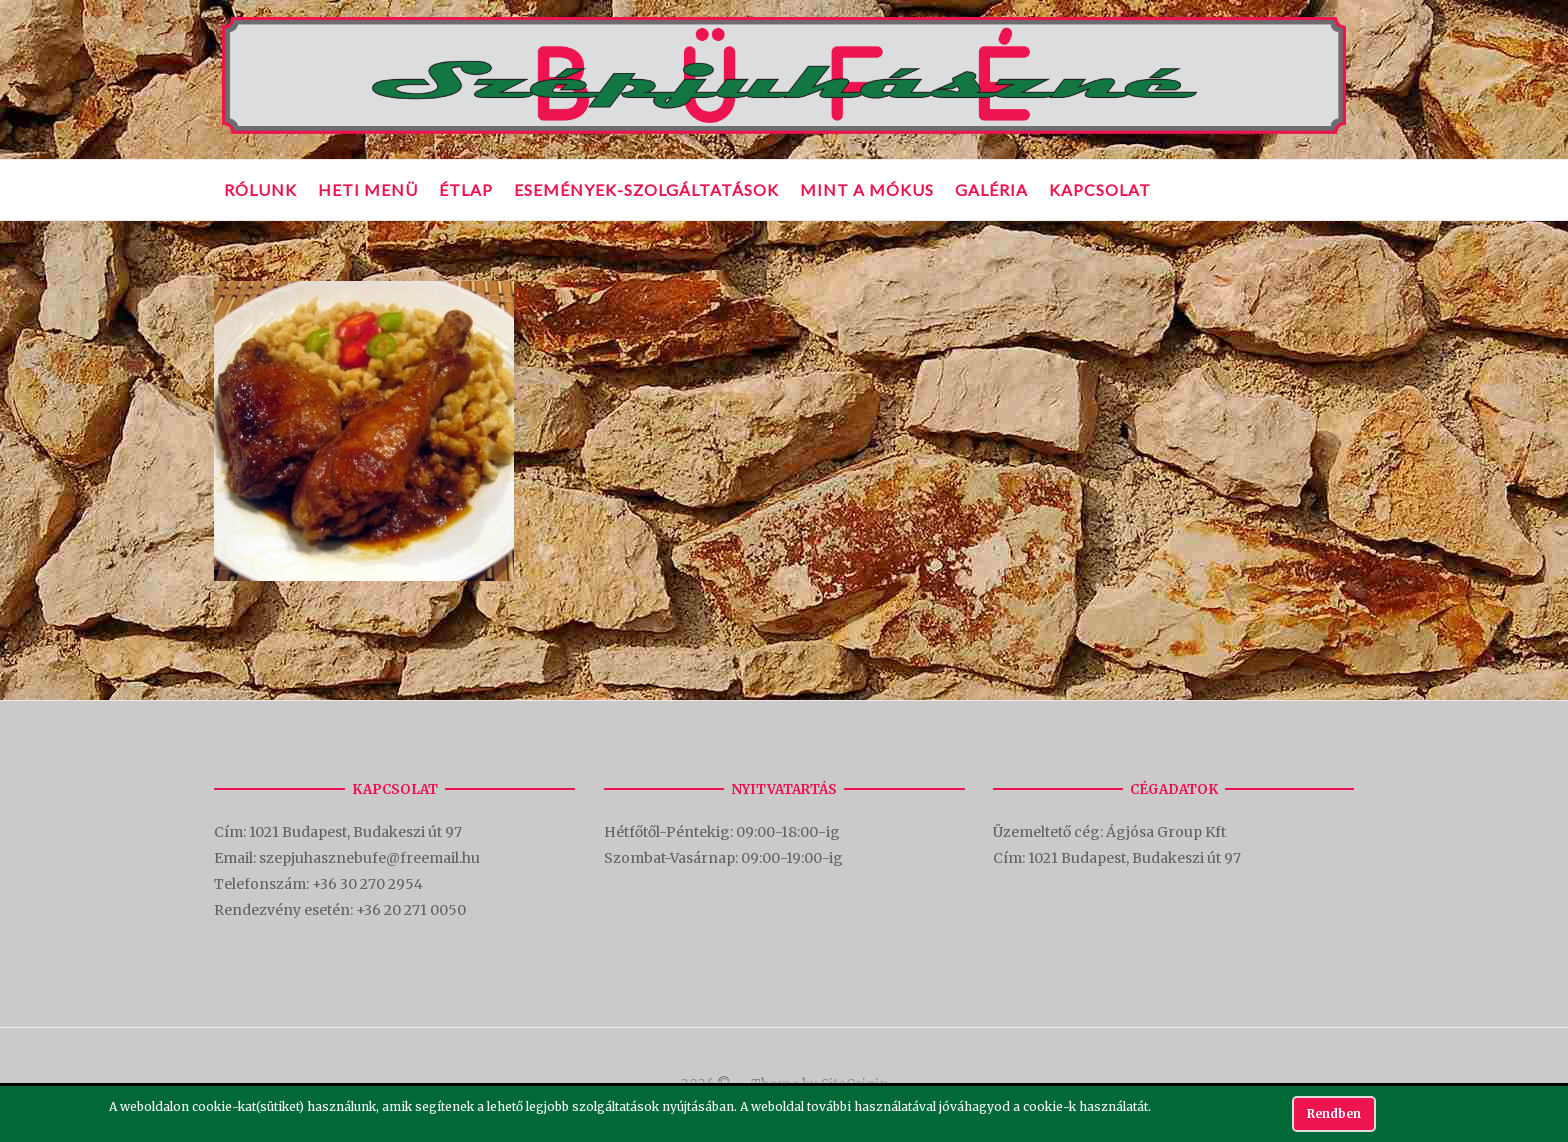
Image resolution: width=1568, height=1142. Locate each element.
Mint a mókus (867, 189)
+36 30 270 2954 (367, 884)
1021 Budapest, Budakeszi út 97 (357, 832)
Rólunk (260, 189)
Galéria (991, 189)
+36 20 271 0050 (411, 910)
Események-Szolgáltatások (646, 189)
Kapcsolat (1100, 189)
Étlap (466, 189)
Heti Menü (368, 189)
